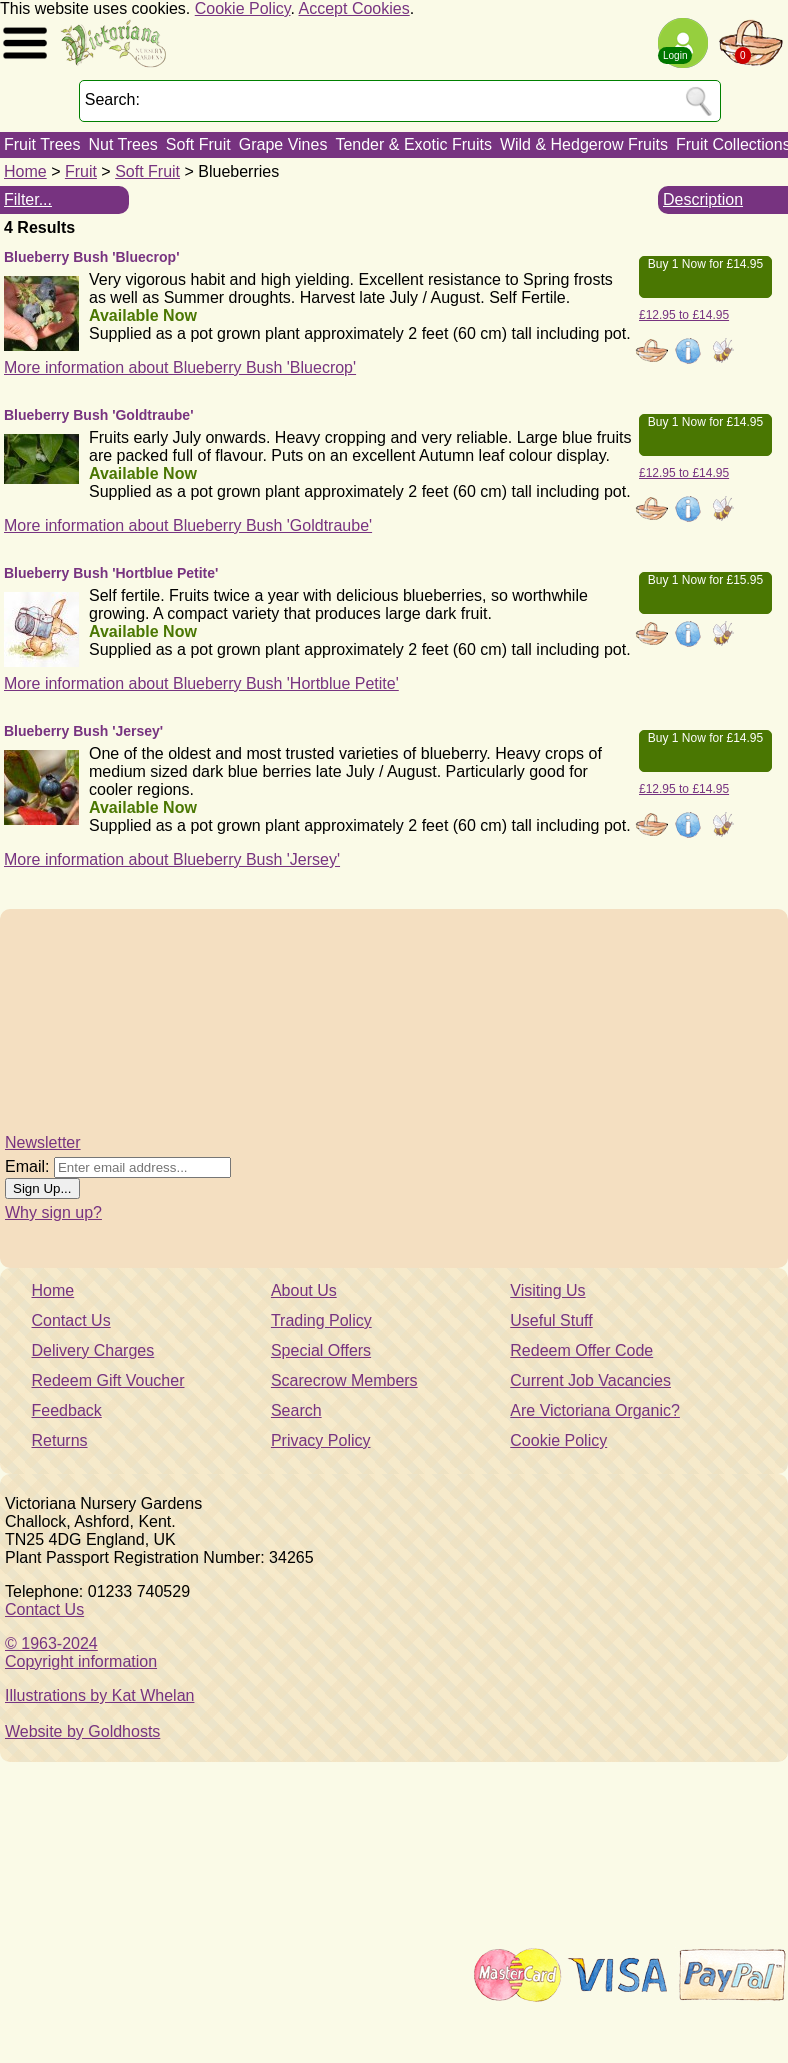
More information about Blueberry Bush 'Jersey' (172, 859)
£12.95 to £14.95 (684, 315)
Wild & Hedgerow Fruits (584, 144)
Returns (60, 1440)
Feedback (67, 1410)
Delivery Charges (93, 1350)
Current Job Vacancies (590, 1380)
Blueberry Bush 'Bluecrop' (91, 257)
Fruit (81, 171)
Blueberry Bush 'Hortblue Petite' (111, 573)
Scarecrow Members (344, 1380)
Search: (112, 99)
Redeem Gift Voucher (108, 1380)
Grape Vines (283, 144)
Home (25, 171)
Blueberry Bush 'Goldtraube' (98, 415)
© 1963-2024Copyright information (81, 1652)
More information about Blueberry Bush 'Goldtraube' (188, 525)
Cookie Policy (243, 8)
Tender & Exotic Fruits (413, 144)
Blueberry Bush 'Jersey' (83, 731)
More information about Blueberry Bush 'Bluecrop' (180, 367)
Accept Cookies (354, 8)
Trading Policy (321, 1320)
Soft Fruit (198, 144)
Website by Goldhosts (82, 1731)
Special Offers (321, 1350)
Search (296, 1410)
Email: (27, 1166)
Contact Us (71, 1320)
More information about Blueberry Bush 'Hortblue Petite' (201, 683)
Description (703, 199)
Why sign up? (53, 1212)
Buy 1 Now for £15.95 (705, 580)
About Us (304, 1290)
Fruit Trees (42, 144)
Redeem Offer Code (581, 1350)
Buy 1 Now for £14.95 (705, 264)
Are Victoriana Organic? (595, 1410)
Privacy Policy (321, 1440)
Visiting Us (547, 1290)
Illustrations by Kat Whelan (99, 1695)
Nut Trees (122, 144)
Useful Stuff (551, 1320)
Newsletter (43, 1142)
